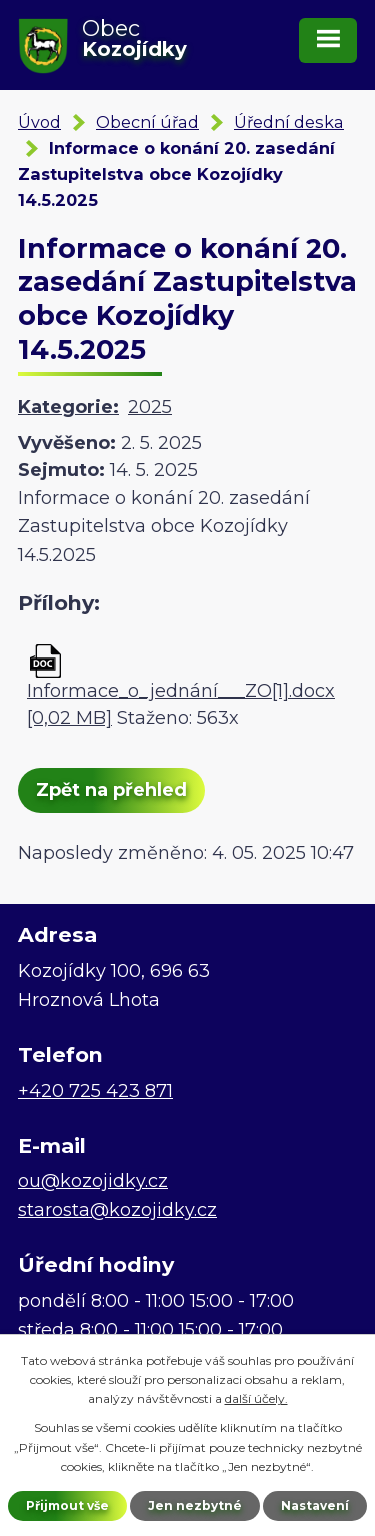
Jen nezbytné (195, 1505)
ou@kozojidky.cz (93, 1181)
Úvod (39, 122)
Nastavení (315, 1505)
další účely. (256, 1398)
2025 (150, 407)
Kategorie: (68, 407)
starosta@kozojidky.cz (117, 1210)
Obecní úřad (147, 122)
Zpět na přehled (111, 790)
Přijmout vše (67, 1505)
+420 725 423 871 (95, 1091)
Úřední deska (289, 122)
